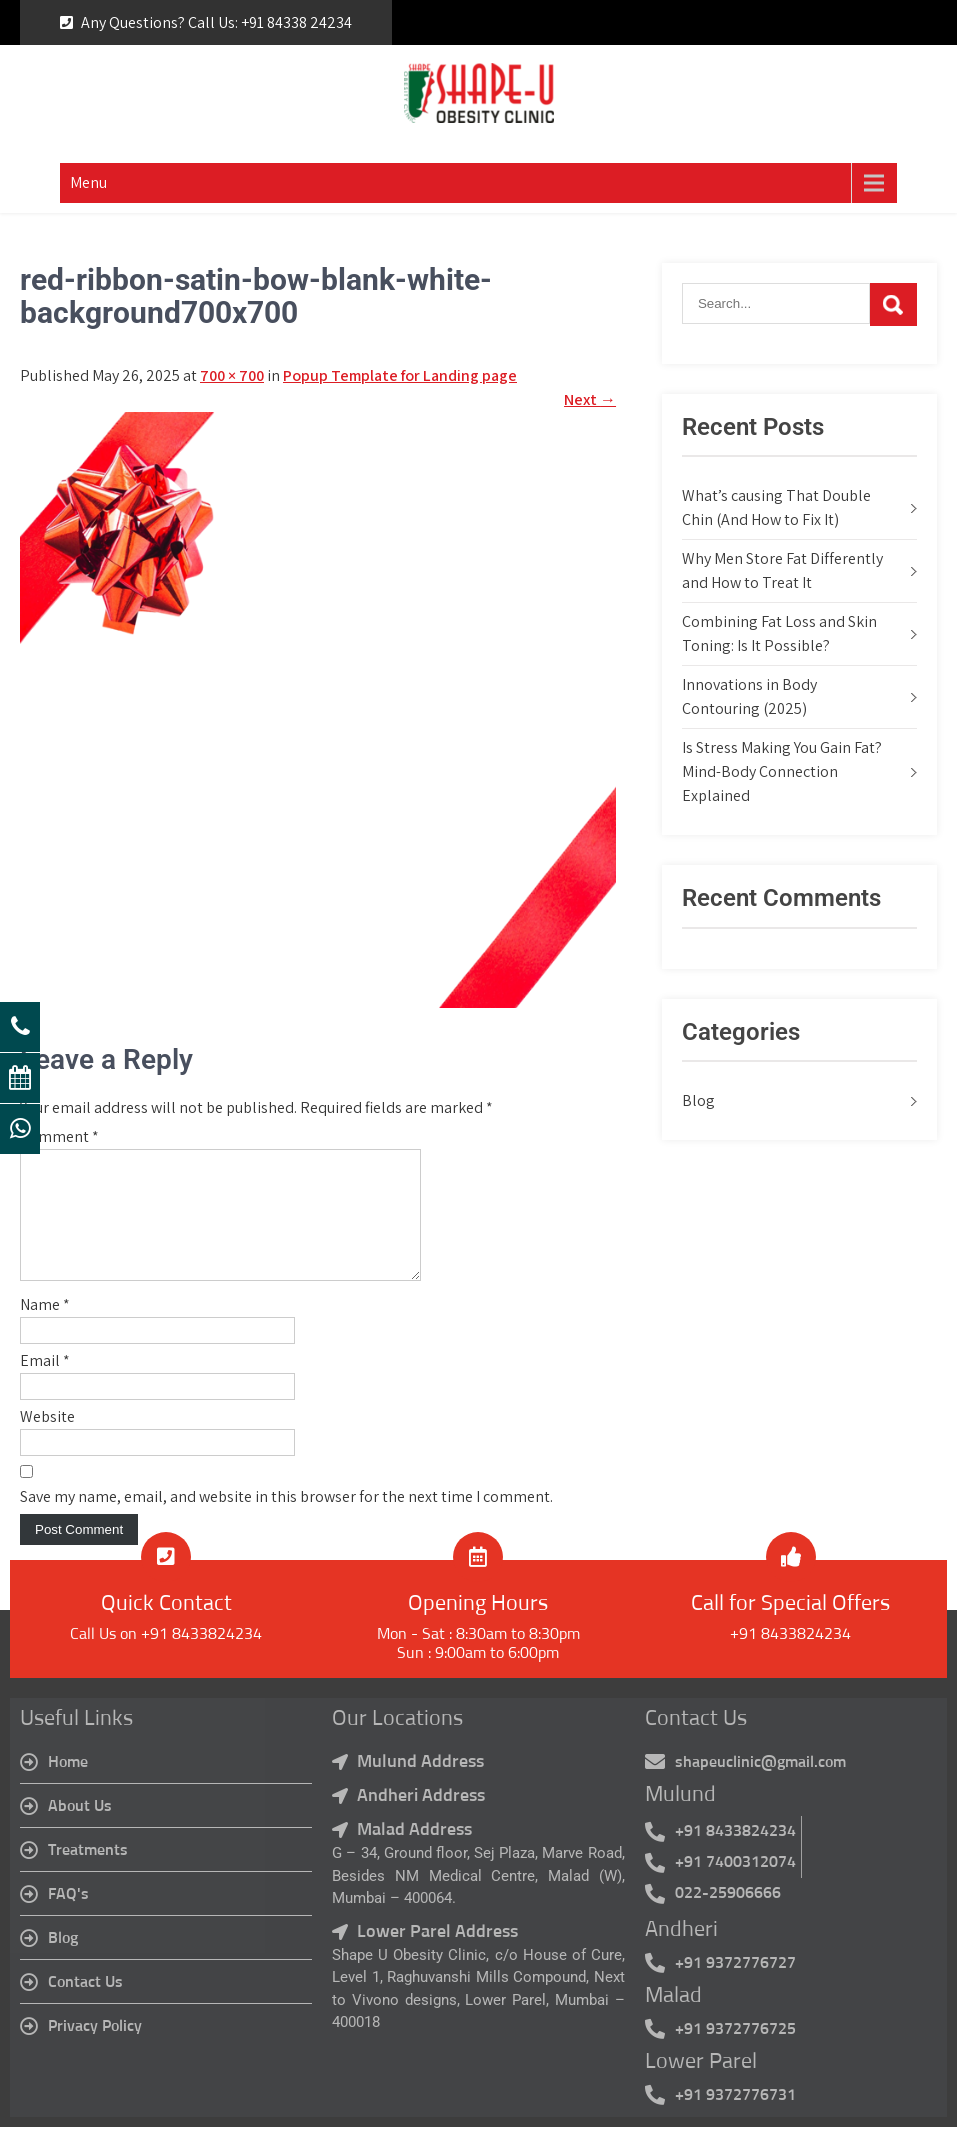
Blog (698, 1100)
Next (590, 399)
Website (47, 1440)
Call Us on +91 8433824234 (166, 1658)
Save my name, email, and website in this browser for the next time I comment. (286, 1520)
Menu (88, 182)
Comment (59, 1136)
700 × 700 (232, 375)
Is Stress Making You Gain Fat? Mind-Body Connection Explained (782, 771)
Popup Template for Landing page (400, 375)
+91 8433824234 (790, 1658)
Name (45, 1328)
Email (45, 1384)
